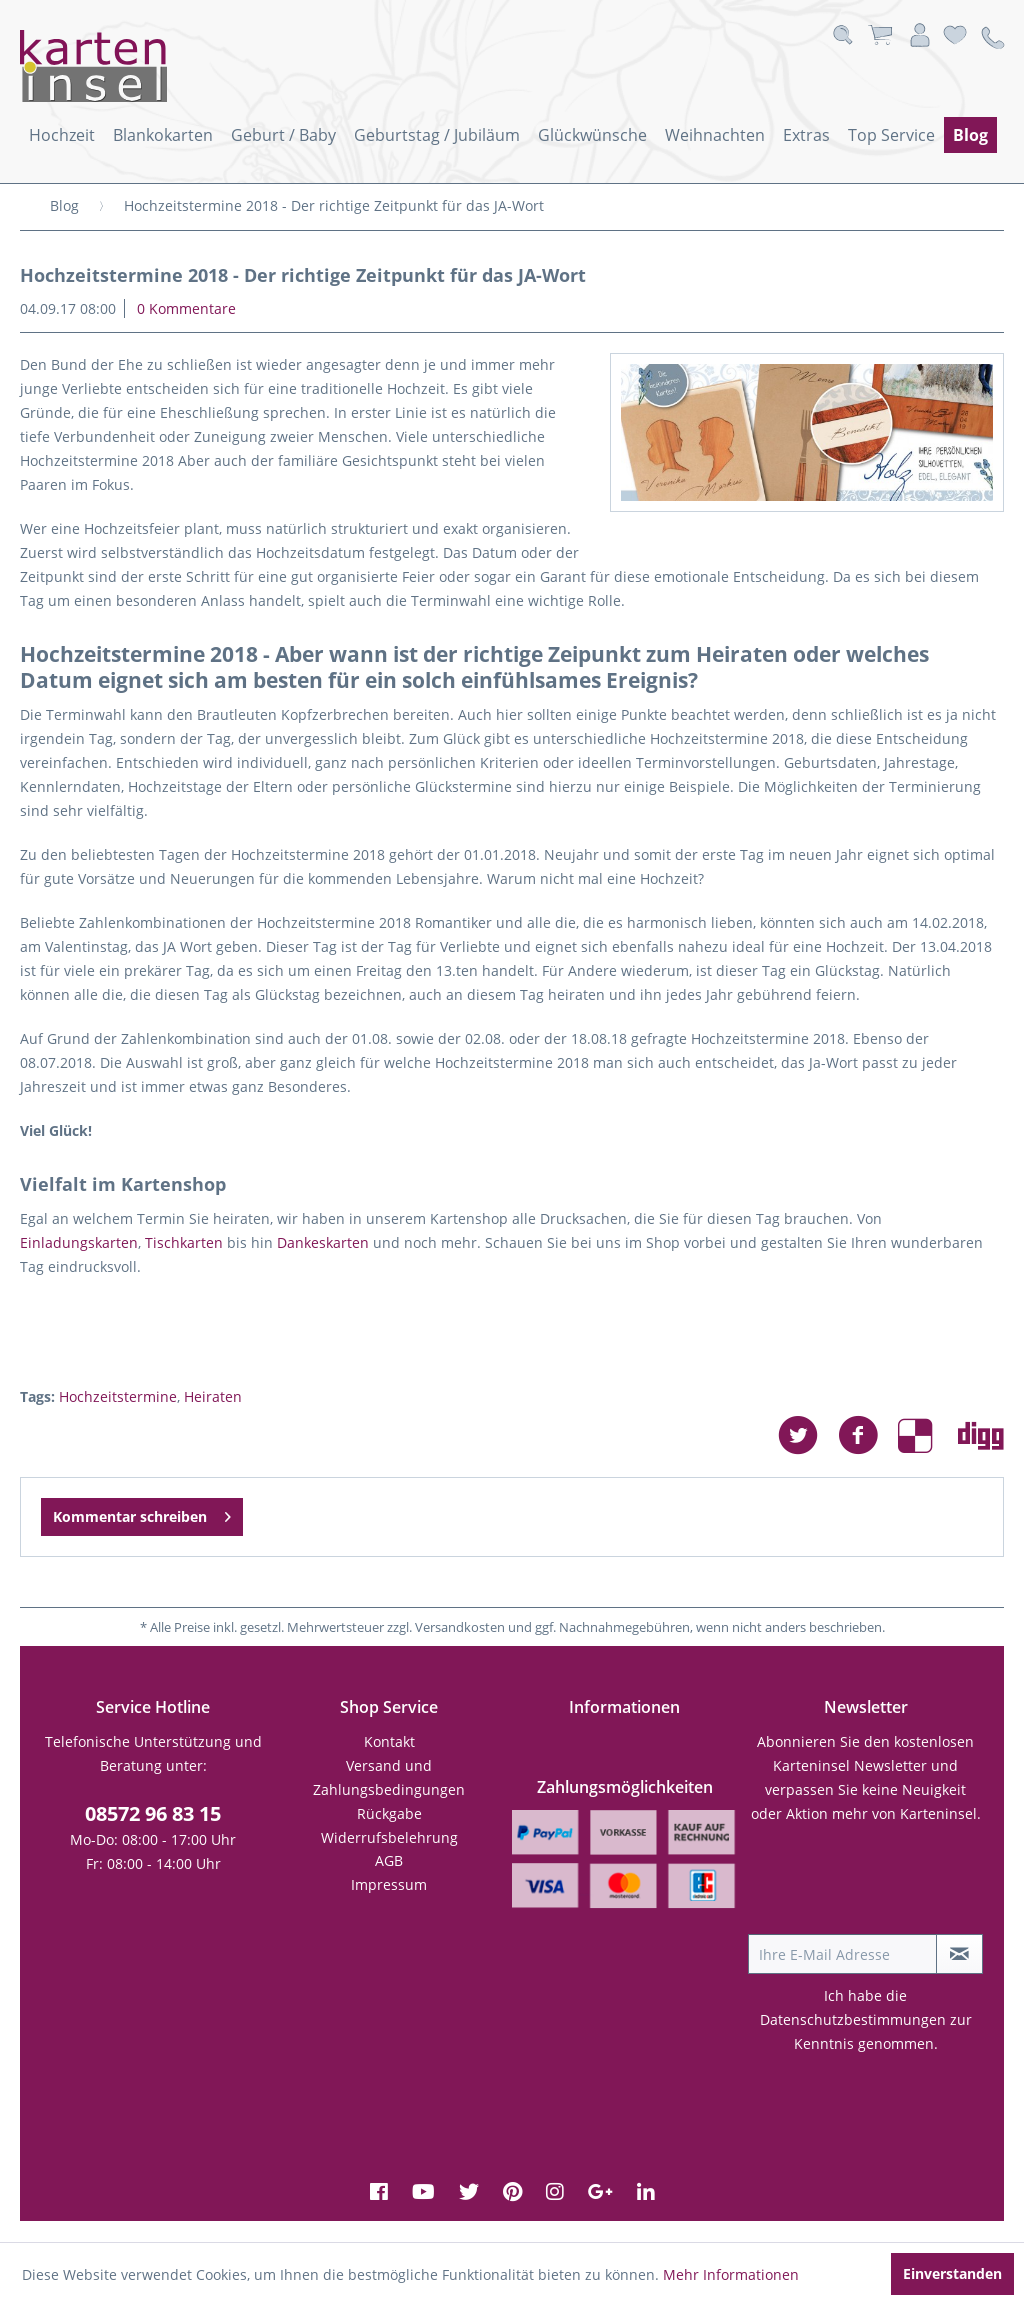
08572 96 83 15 (153, 1813)
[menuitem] (62, 135)
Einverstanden (952, 2273)
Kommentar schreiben (142, 1513)
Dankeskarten (323, 1242)
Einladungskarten (79, 1242)
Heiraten (213, 1396)
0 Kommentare (186, 308)
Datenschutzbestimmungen (853, 2019)
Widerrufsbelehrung (389, 1837)
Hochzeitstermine (118, 1396)
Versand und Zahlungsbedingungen (389, 1777)
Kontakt (389, 1741)
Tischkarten (184, 1242)
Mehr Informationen (731, 2274)
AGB (389, 1860)
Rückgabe (389, 1813)
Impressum (389, 1884)
